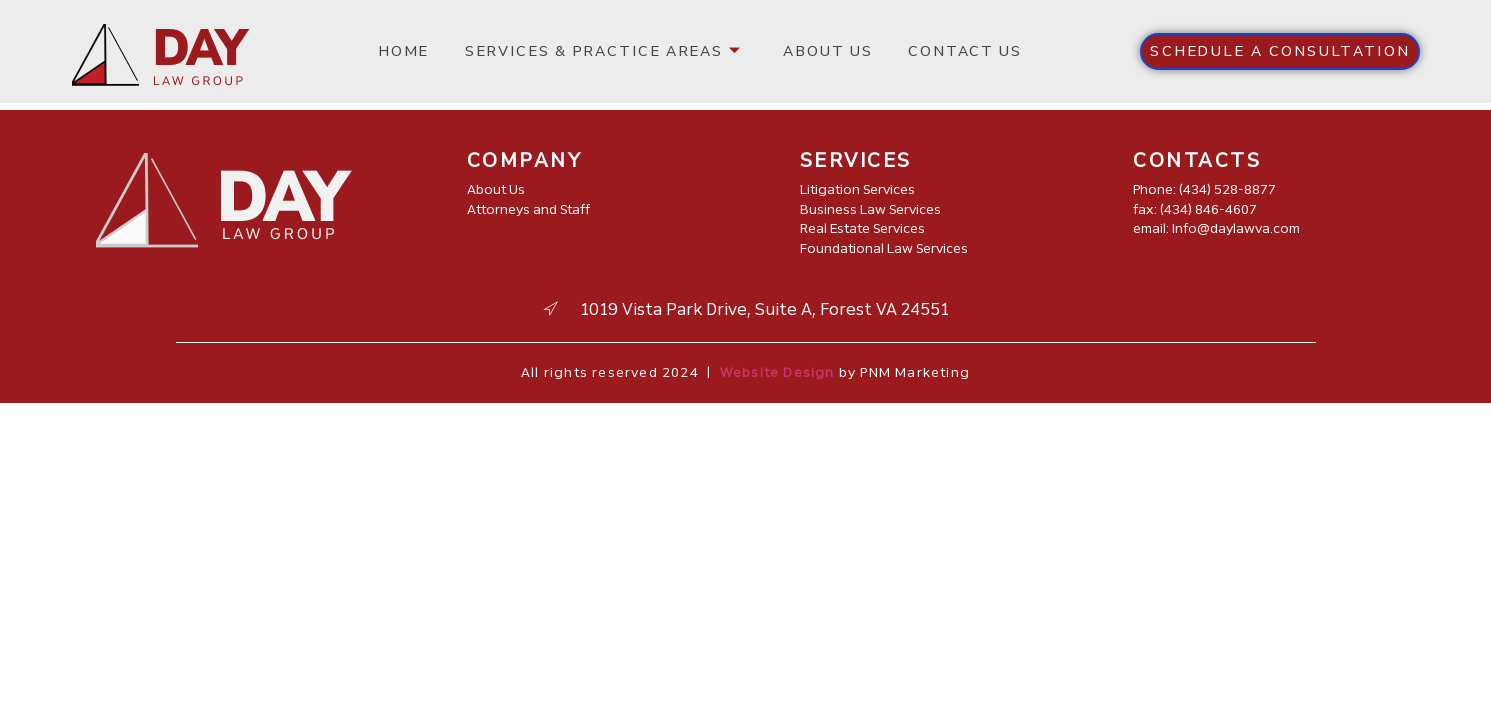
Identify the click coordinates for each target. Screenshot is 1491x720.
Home (408, 51)
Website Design (777, 372)
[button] (1280, 51)
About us (821, 51)
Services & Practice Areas (601, 51)
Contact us (953, 51)
